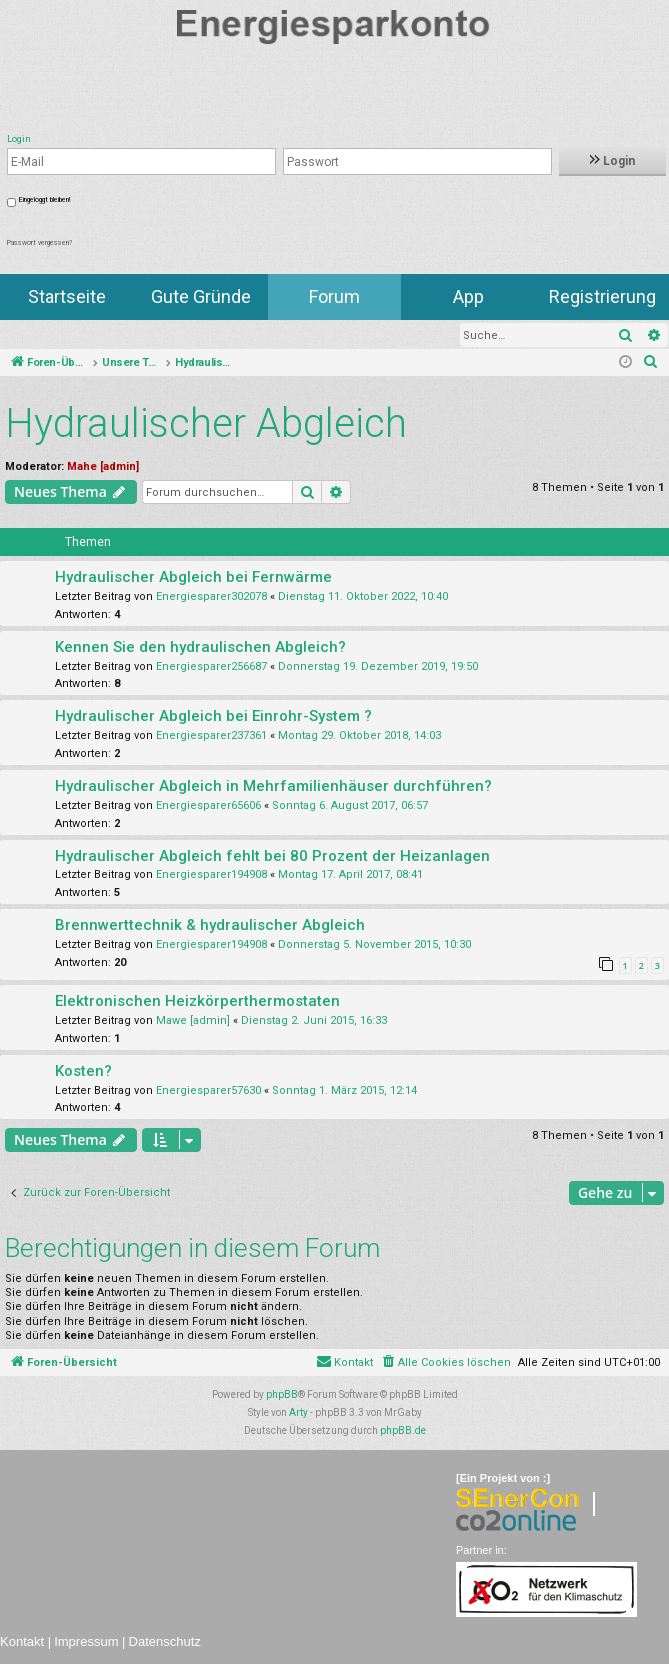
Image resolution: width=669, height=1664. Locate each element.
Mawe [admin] (193, 1020)
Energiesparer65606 (208, 805)
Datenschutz (165, 1641)
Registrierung (602, 296)
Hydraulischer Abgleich (206, 423)
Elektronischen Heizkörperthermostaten (197, 1001)
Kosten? (83, 1071)
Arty (298, 1412)
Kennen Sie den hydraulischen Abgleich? (200, 647)
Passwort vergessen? (39, 243)
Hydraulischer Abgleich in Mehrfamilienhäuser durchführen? (273, 786)
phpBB (282, 1394)
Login (612, 161)
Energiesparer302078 (211, 596)
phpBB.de (403, 1430)
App (468, 296)
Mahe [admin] (103, 466)
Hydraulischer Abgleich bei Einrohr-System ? (213, 716)
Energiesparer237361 (211, 735)
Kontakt (22, 1641)
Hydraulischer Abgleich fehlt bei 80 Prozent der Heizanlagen (272, 856)
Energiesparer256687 (211, 666)
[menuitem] (651, 363)
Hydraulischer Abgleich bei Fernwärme (193, 577)
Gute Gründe (201, 296)
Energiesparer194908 (211, 874)
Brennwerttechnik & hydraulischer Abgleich (210, 925)
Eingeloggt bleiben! (44, 200)
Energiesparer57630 (208, 1090)
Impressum (86, 1641)
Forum (334, 296)
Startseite (67, 296)
